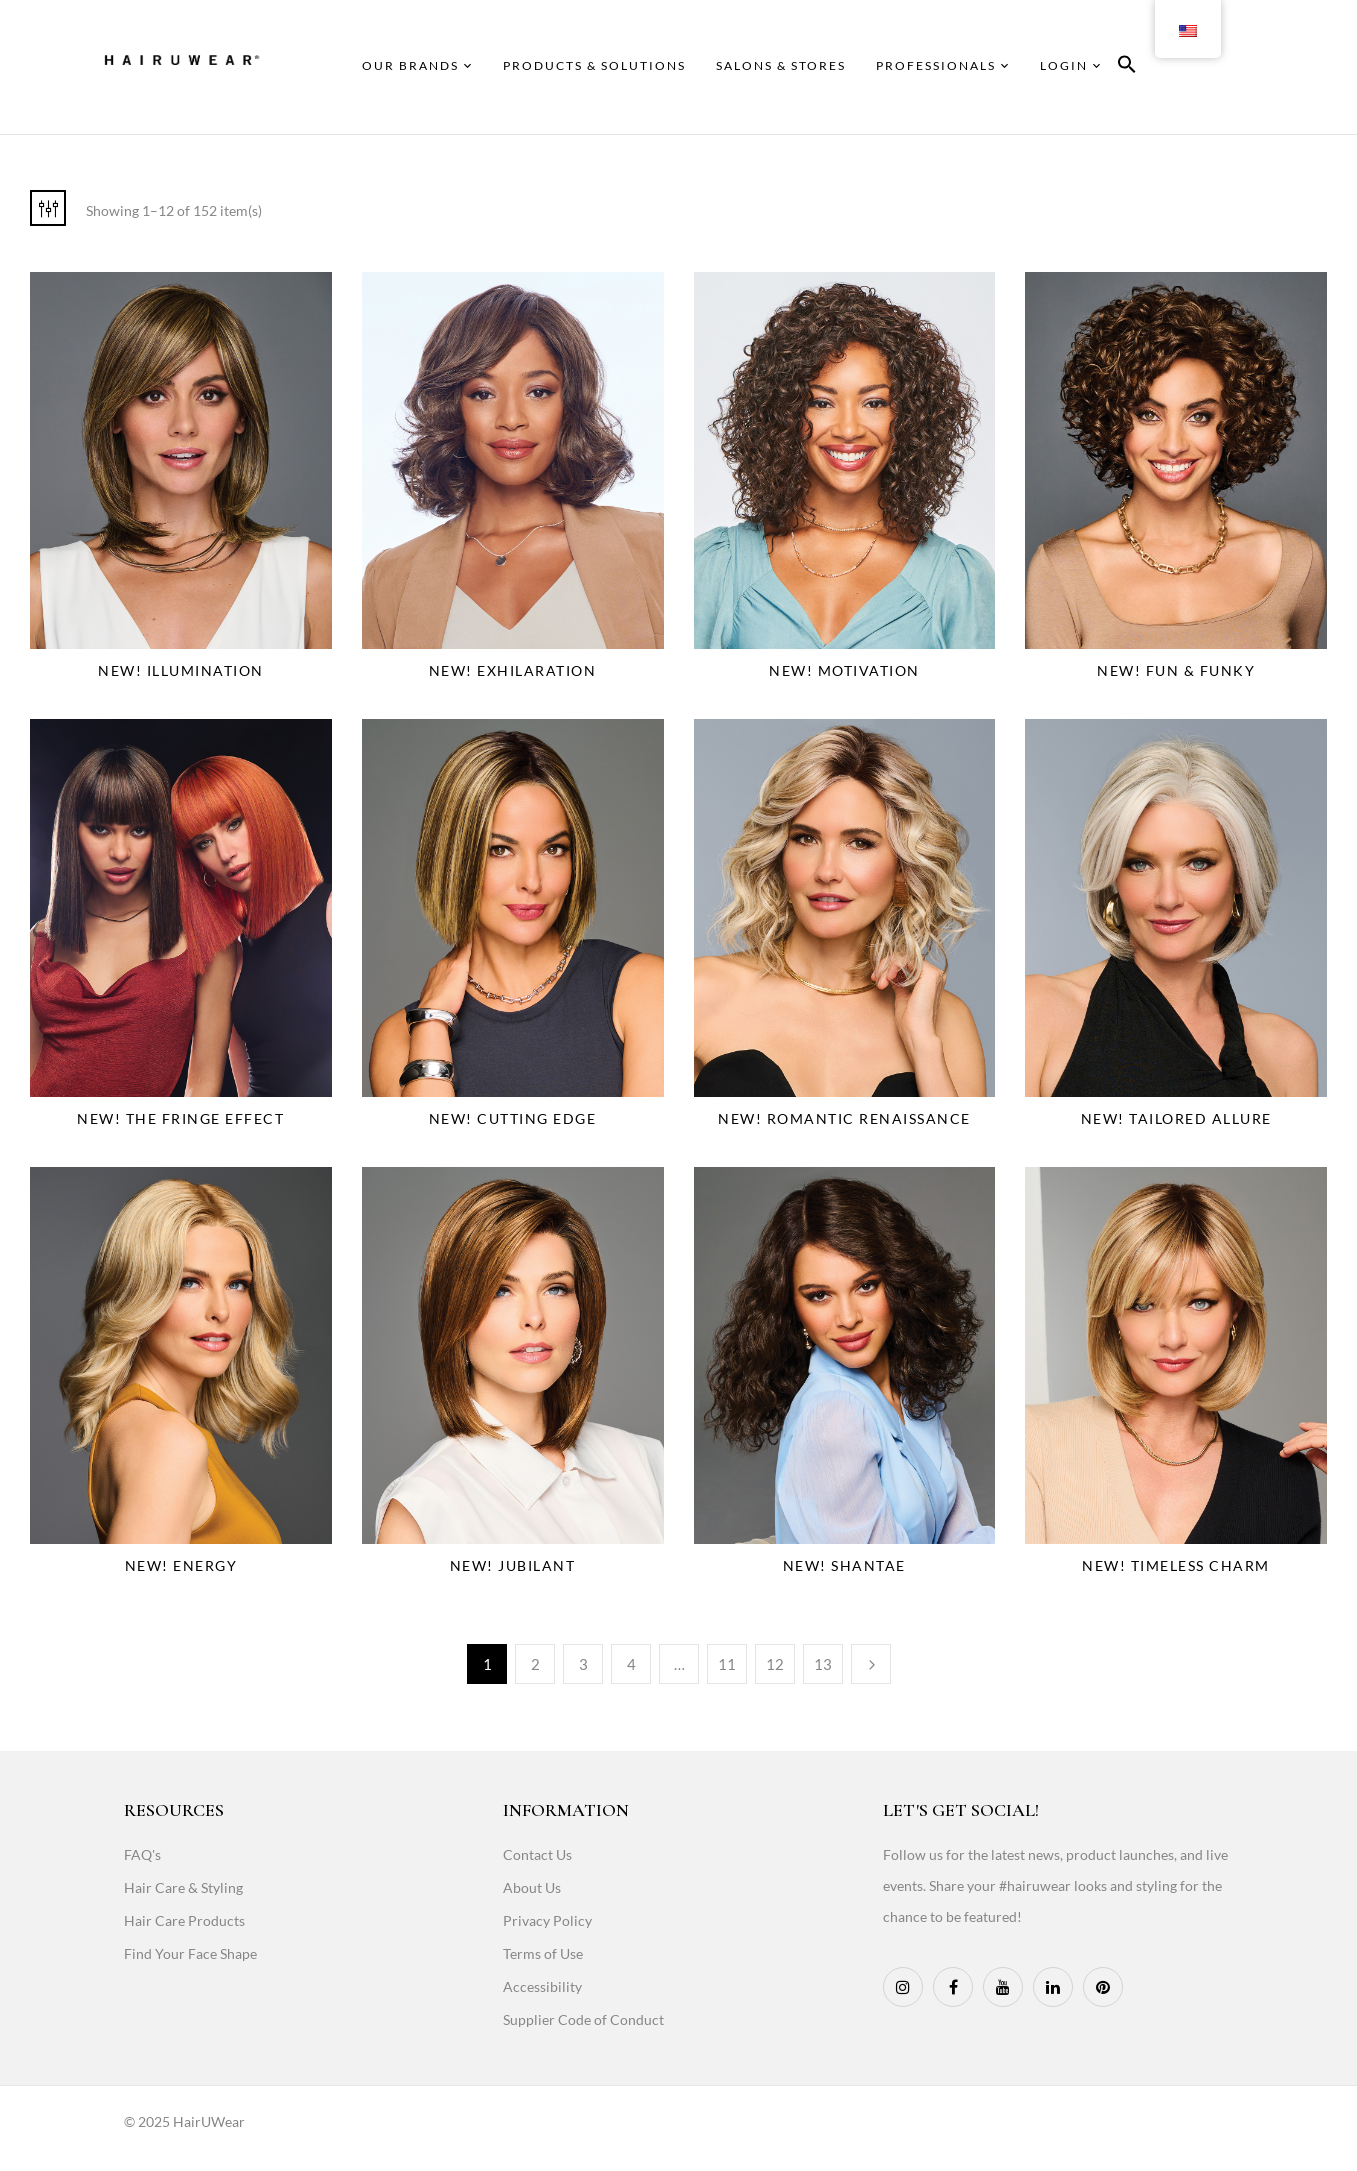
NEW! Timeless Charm (1176, 1565)
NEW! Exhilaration (513, 670)
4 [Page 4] (631, 1664)
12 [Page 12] (775, 1664)
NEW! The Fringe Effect (180, 1118)
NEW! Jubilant (513, 1565)
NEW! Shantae (844, 1565)
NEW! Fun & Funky (1176, 670)
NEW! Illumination (181, 670)
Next (871, 1664)
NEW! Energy (181, 1565)
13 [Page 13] (823, 1664)
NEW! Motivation (844, 670)
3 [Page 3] (583, 1664)
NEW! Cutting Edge (513, 1118)
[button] (1127, 67)
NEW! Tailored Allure (1176, 1118)
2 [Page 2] (535, 1664)
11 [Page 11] (727, 1664)
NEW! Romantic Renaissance (844, 1118)
